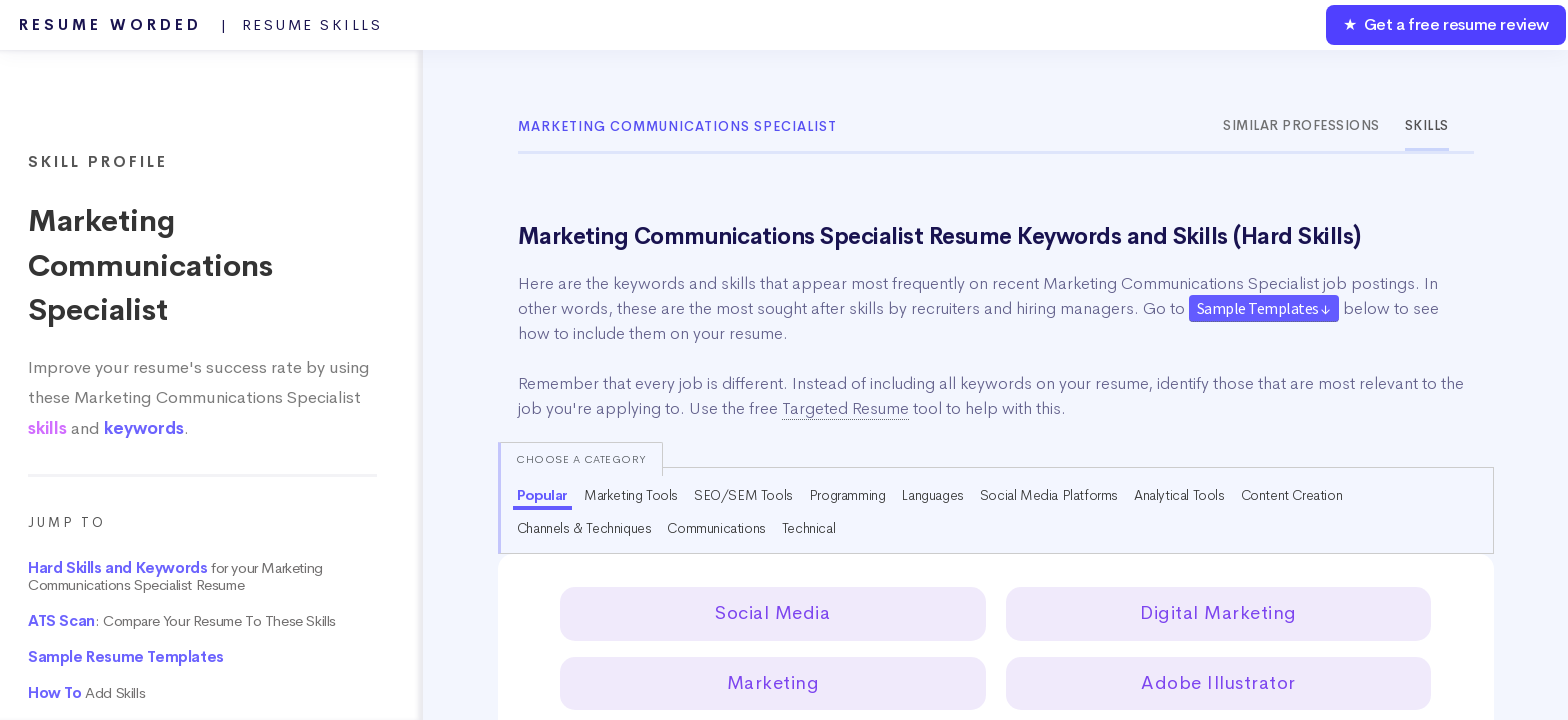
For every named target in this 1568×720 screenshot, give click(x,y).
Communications (716, 528)
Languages (932, 495)
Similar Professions (1301, 125)
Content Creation (1292, 495)
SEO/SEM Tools (743, 495)
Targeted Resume (845, 408)
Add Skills (86, 693)
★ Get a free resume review (1446, 24)
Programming (847, 495)
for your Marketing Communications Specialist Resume (175, 577)
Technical (808, 528)
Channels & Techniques (584, 528)
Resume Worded (201, 25)
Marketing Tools (631, 495)
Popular (542, 495)
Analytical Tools (1179, 495)
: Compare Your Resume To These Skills (182, 621)
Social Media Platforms (1049, 495)
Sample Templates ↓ (1264, 308)
